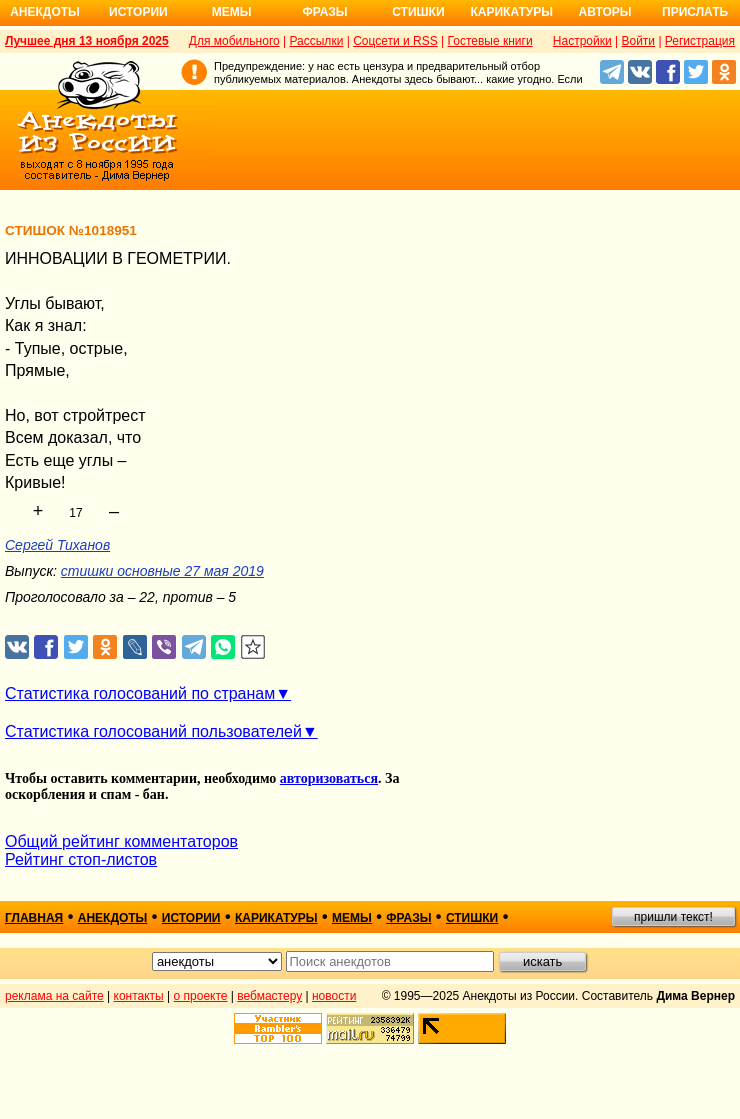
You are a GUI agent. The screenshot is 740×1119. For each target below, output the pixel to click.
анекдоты (113, 918)
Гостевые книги (490, 41)
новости (334, 996)
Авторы (605, 12)
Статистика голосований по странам (140, 693)
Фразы (324, 12)
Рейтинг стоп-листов (81, 859)
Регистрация (700, 41)
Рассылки (316, 41)
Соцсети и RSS (395, 41)
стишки (472, 918)
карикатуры (276, 918)
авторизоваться (329, 778)
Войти (638, 41)
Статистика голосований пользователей (153, 731)
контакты (139, 996)
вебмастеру (269, 996)
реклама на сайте (54, 996)
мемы (352, 918)
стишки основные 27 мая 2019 (162, 571)
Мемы (232, 12)
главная (34, 918)
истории (191, 918)
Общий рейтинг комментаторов (121, 841)
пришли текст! (673, 917)
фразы (408, 918)
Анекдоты (45, 12)
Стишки (418, 12)
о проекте (201, 996)
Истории (138, 12)
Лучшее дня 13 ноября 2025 (87, 41)
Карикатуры (511, 12)
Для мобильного (234, 41)
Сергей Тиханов (57, 545)
